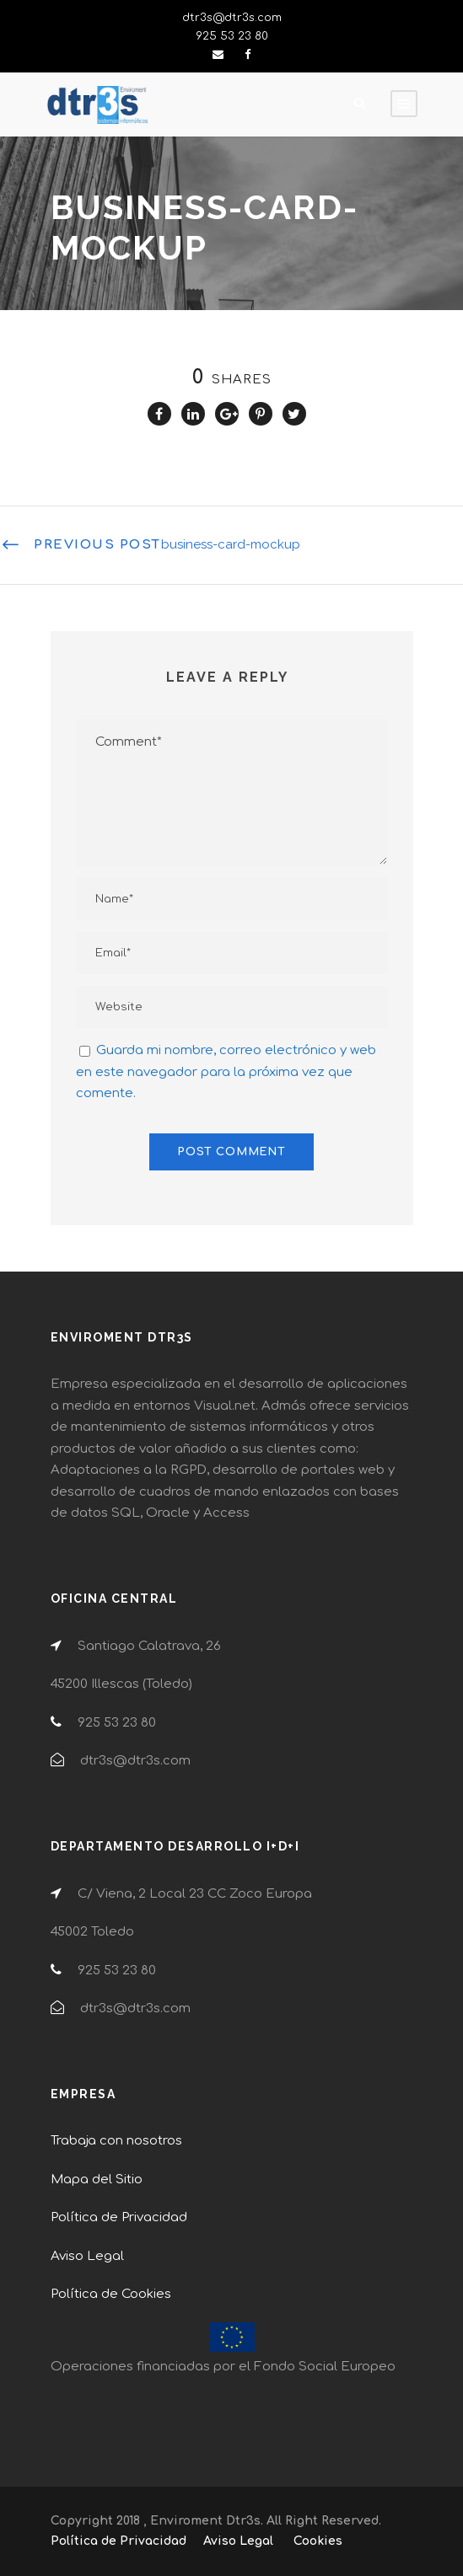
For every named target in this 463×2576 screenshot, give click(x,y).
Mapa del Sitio (97, 2179)
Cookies (317, 2541)
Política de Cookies (111, 2294)
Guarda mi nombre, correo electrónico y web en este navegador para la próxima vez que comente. (226, 1072)
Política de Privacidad (119, 2217)
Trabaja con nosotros (116, 2141)
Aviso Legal (87, 2256)
